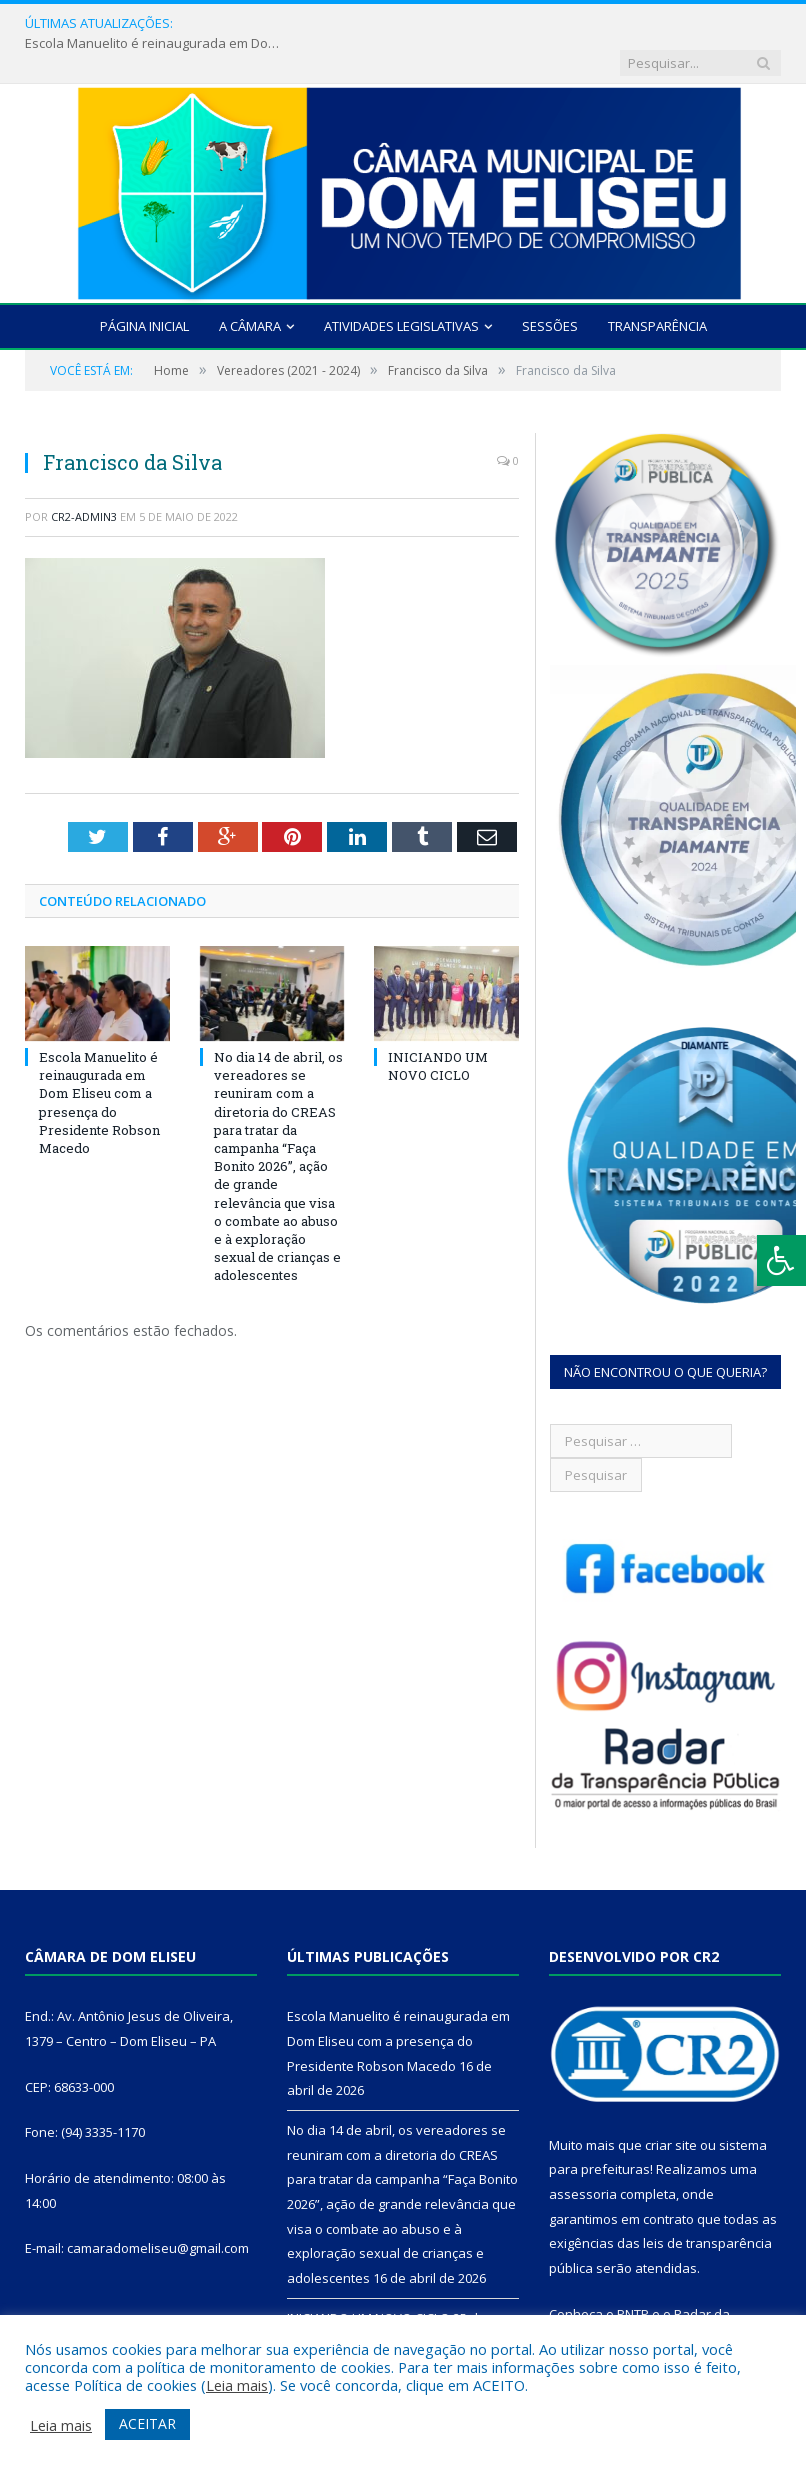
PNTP (633, 2275)
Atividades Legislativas (401, 287)
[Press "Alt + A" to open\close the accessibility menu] (781, 1260)
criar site (671, 2106)
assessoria (583, 2155)
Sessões (550, 287)
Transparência (657, 287)
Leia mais (237, 2385)
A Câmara (250, 287)
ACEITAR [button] (147, 2423)
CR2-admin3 (84, 477)
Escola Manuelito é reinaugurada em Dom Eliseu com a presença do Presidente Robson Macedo (318, 23)
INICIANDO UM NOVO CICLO (438, 1027)
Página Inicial (144, 287)
